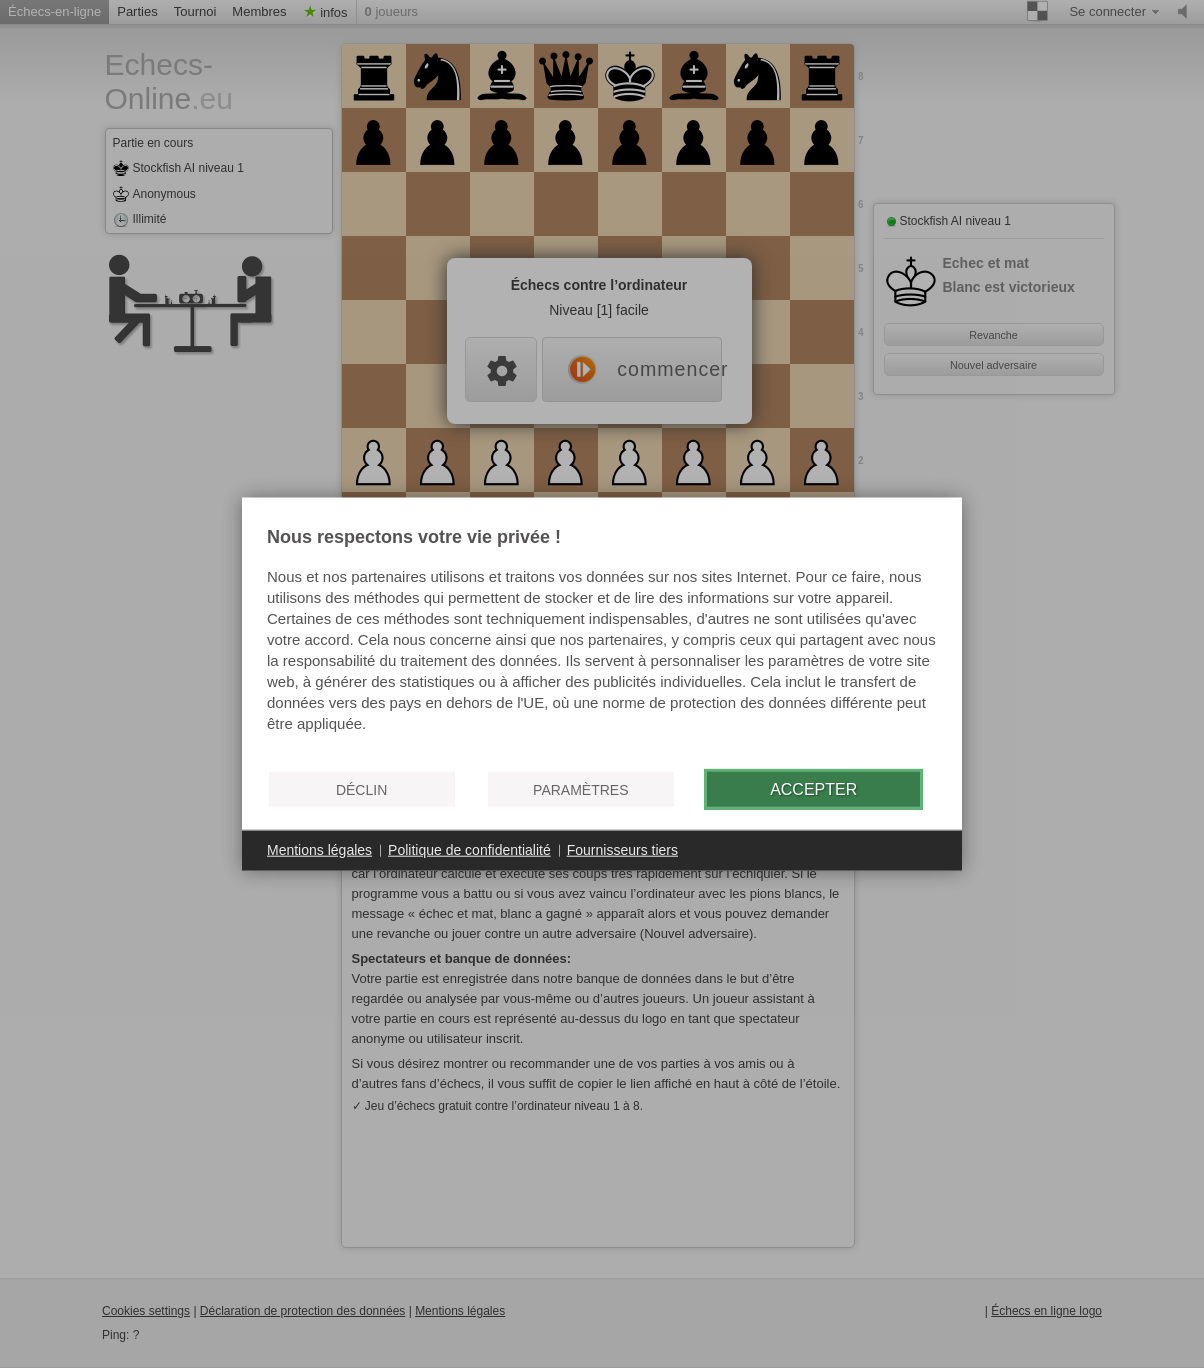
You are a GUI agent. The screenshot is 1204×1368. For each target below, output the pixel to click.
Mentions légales (319, 850)
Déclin (361, 789)
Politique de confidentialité (469, 850)
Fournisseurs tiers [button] (622, 850)
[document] (602, 641)
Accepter (813, 788)
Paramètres (580, 789)
